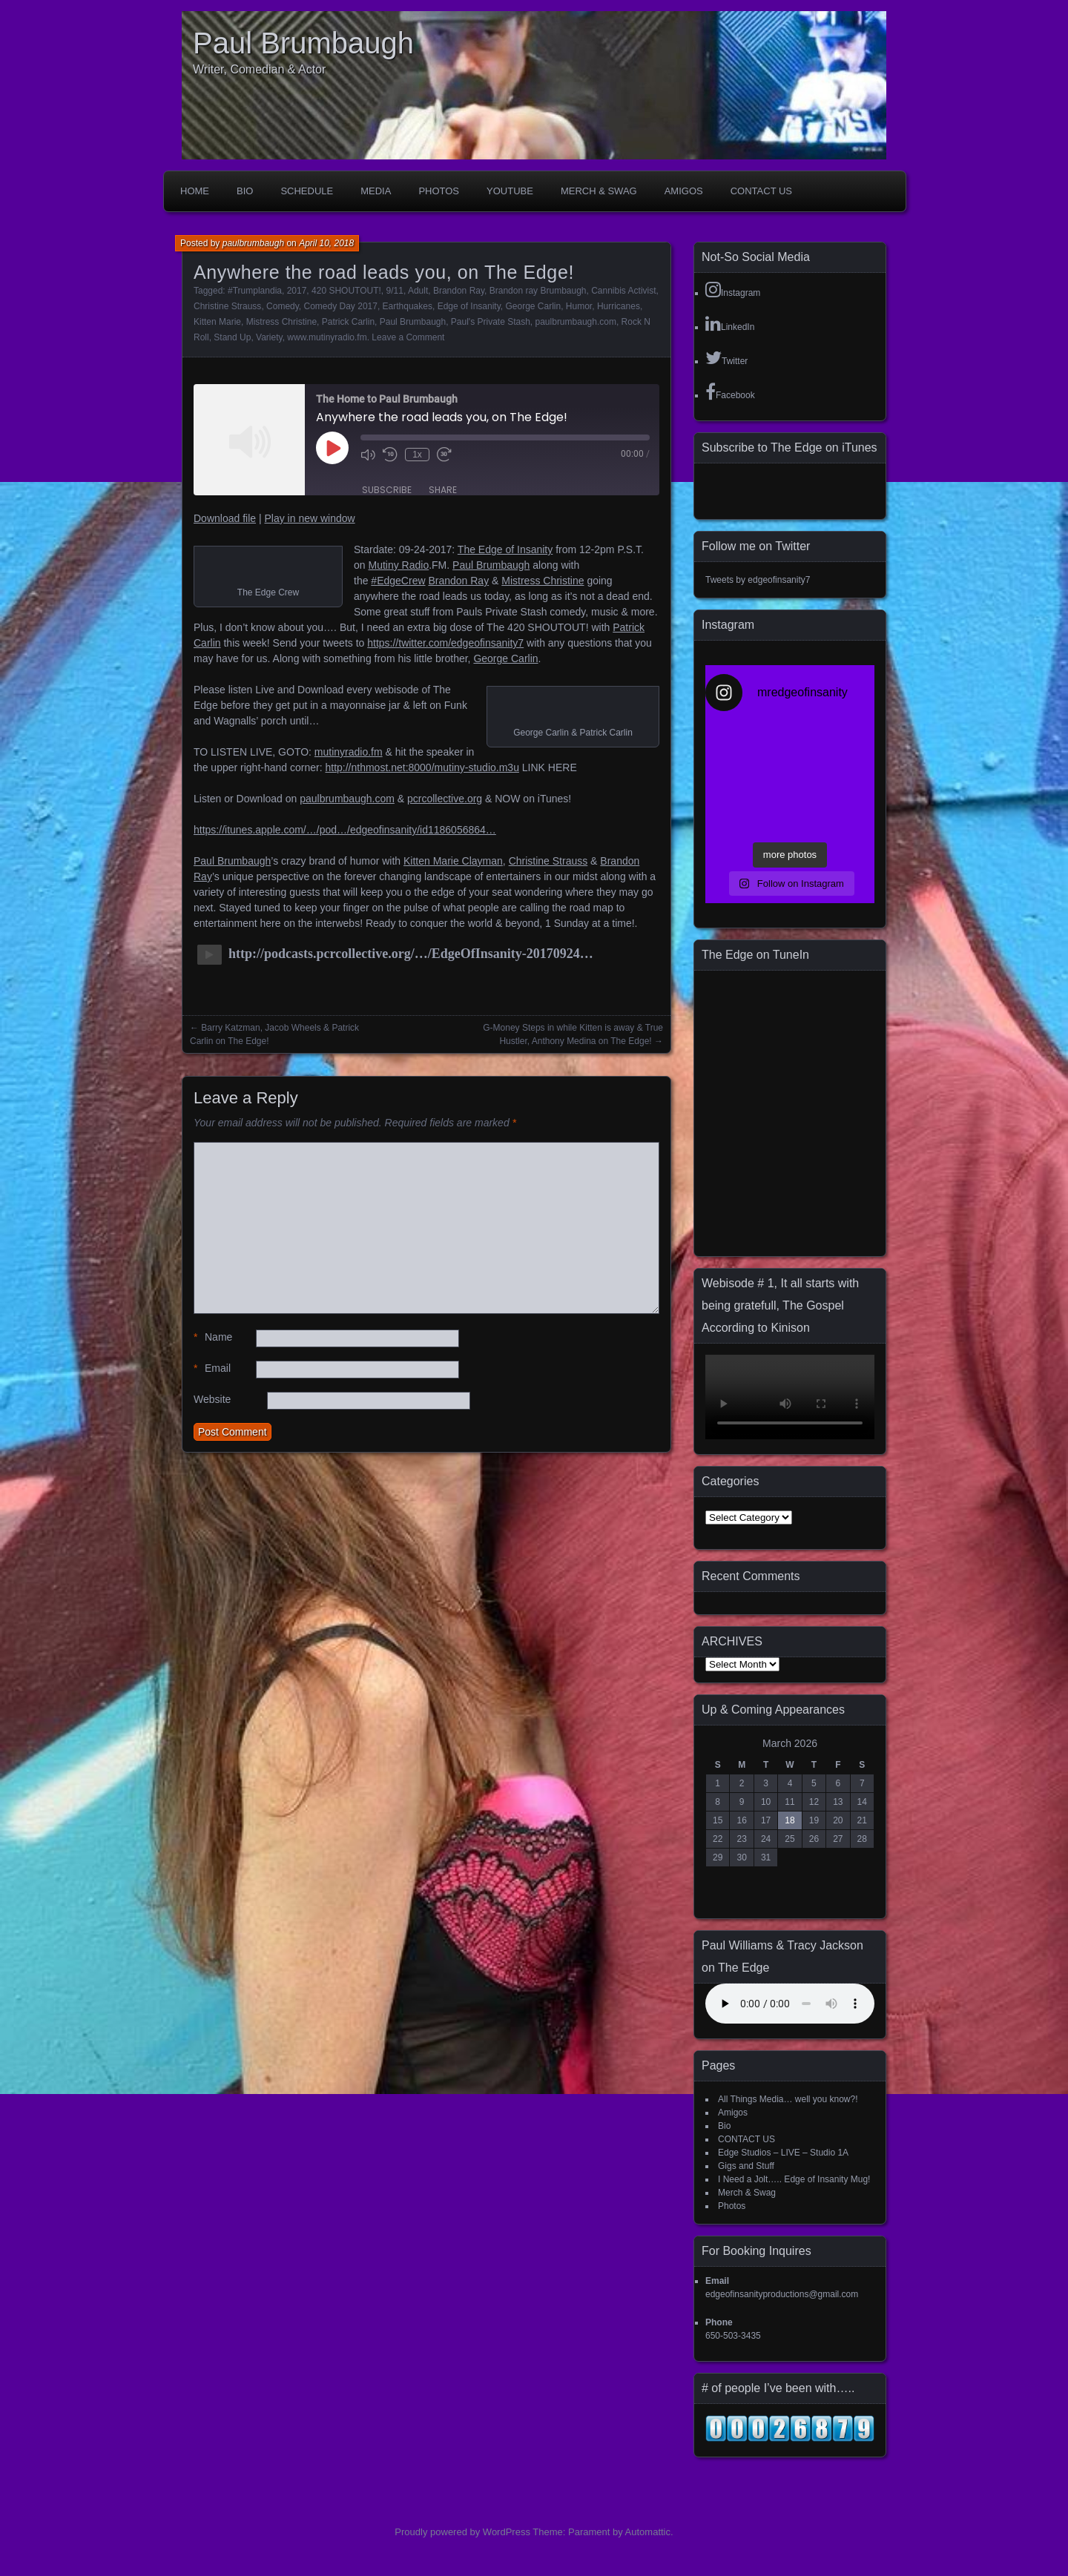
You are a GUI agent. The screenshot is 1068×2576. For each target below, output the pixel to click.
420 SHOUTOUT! (346, 290)
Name (213, 1337)
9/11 (394, 290)
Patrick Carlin (348, 322)
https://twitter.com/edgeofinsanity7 (445, 643)
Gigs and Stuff (746, 2166)
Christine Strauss (227, 306)
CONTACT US (761, 190)
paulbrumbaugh (253, 243)
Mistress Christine (281, 322)
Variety (269, 337)
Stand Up (232, 337)
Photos (438, 190)
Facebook (730, 391)
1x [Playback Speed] (417, 454)
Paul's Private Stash (490, 322)
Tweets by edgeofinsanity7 (757, 580)
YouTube (510, 190)
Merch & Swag (599, 190)
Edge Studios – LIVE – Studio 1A (783, 2152)
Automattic (647, 2531)
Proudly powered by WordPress (462, 2531)
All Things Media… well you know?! (788, 2099)
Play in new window (309, 518)
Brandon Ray (458, 290)
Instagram (732, 289)
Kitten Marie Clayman (453, 861)
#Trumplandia (255, 290)
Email (212, 1368)
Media (375, 190)
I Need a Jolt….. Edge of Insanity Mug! (794, 2179)
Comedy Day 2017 (341, 306)
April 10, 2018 (326, 243)
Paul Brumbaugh (303, 43)
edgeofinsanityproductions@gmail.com (781, 2294)
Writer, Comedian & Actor (259, 69)
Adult (418, 290)
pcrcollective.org (444, 799)
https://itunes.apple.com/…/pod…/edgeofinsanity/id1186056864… (345, 830)
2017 (297, 290)
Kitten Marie (217, 322)
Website (212, 1399)
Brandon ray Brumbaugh (538, 290)
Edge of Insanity (469, 306)
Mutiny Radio (398, 565)
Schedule (306, 190)
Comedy (282, 306)
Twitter (726, 357)
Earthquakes (407, 306)
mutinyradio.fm (348, 752)
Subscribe (387, 489)
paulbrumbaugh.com (575, 322)
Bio (245, 190)
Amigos (684, 190)
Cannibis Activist (623, 290)
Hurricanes (618, 306)
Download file (225, 518)
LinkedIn (729, 323)
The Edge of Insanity (505, 549)
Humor (579, 306)
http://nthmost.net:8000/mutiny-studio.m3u (421, 767)
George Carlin (533, 306)
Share (443, 489)
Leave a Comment (408, 337)
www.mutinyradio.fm (326, 337)
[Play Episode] (332, 448)
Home (194, 190)
